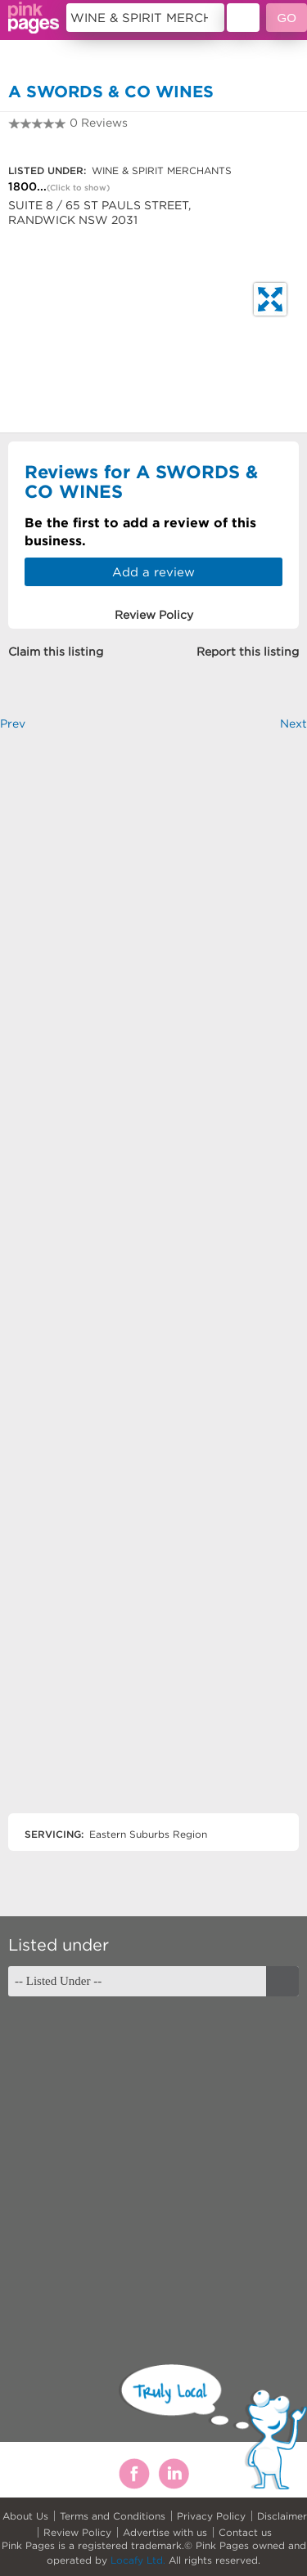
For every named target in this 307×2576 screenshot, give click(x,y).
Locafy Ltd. (138, 2560)
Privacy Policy (211, 2516)
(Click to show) (78, 187)
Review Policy (77, 2532)
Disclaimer (282, 2516)
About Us (25, 2516)
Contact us (245, 2532)
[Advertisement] (153, 1286)
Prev (12, 723)
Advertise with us (165, 2532)
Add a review (153, 572)
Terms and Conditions (112, 2516)
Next (293, 723)
